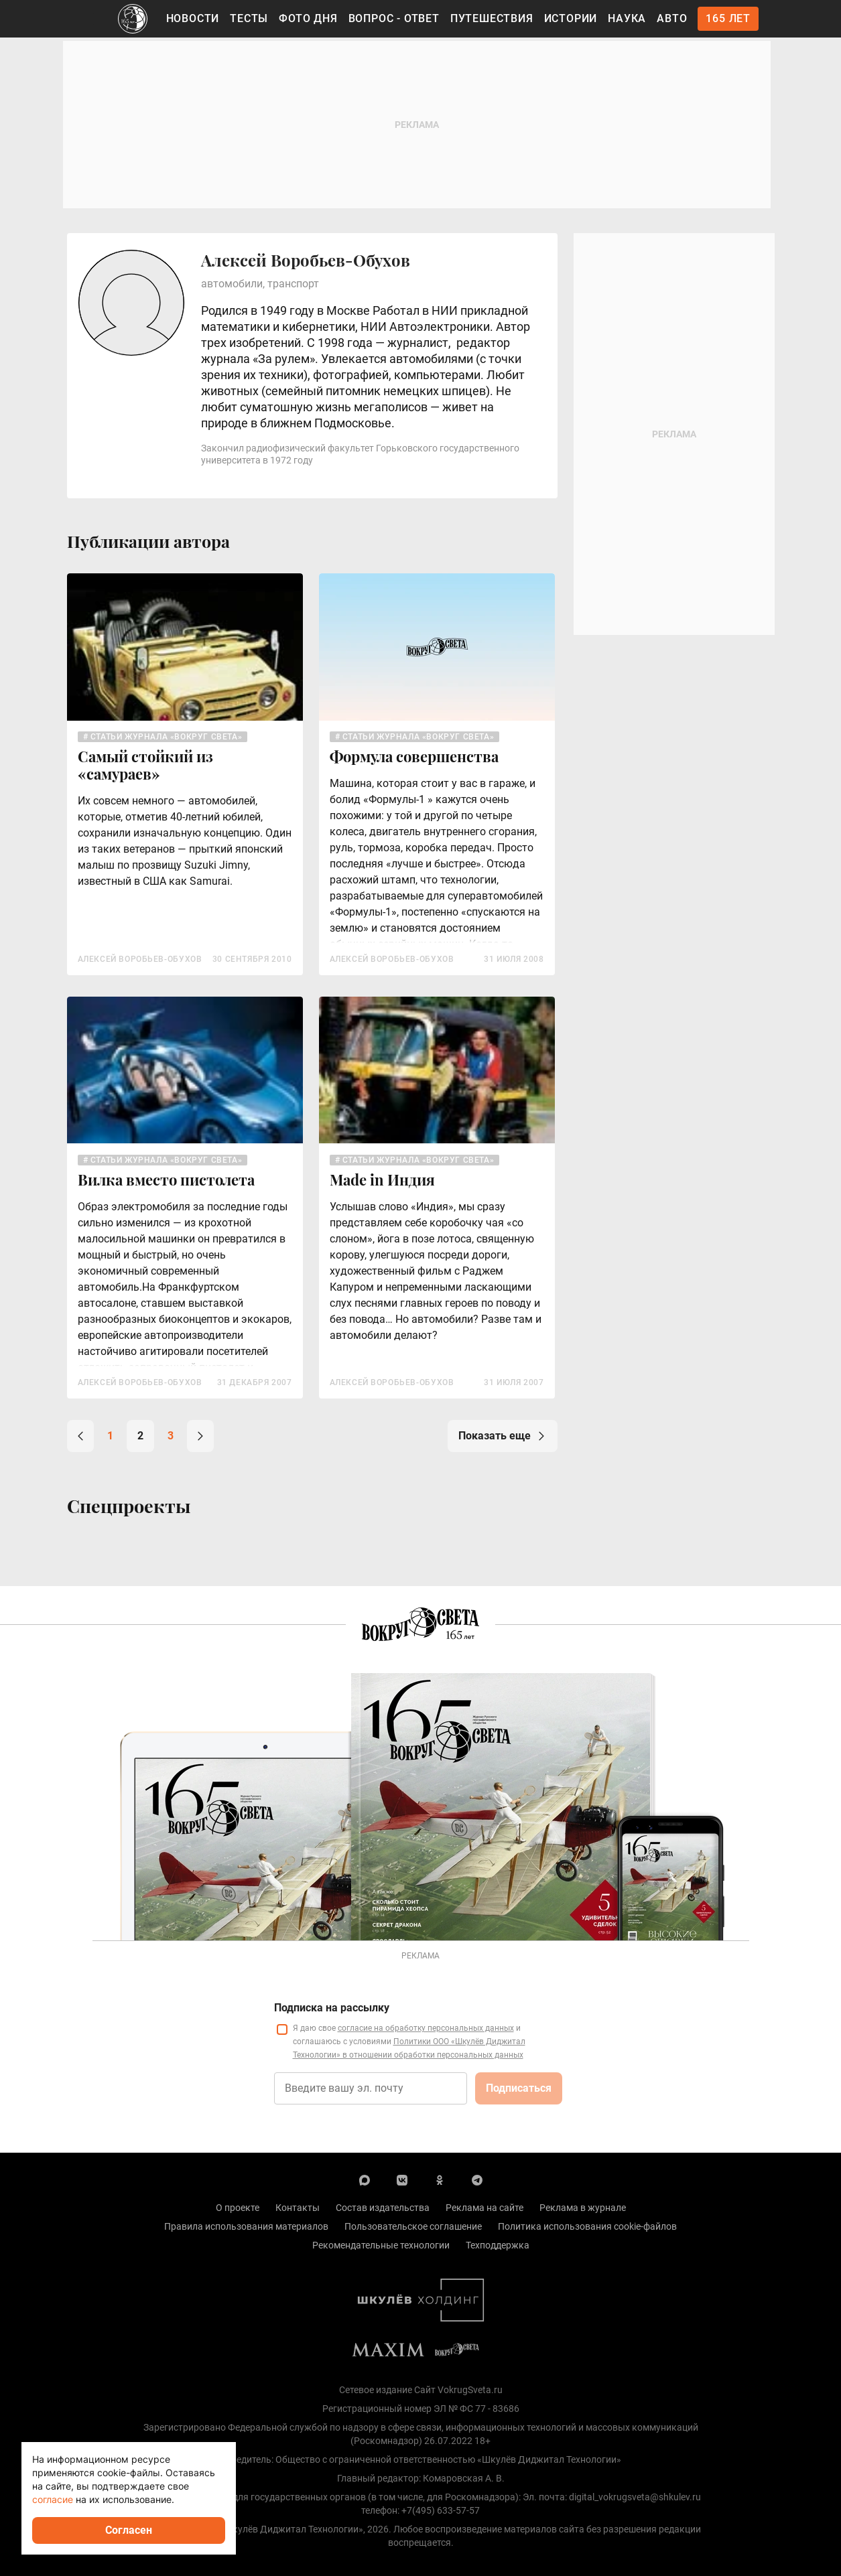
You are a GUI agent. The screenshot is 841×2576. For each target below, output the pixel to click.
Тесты (249, 18)
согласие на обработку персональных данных (426, 2028)
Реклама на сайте (484, 2207)
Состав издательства (383, 2207)
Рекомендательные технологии (381, 2245)
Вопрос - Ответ (394, 18)
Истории (571, 18)
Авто (672, 18)
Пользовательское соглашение (413, 2226)
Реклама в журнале (582, 2207)
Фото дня (308, 18)
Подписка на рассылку (331, 2007)
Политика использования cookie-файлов (587, 2226)
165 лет (728, 18)
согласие (52, 2499)
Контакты (297, 2207)
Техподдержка (497, 2245)
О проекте (237, 2207)
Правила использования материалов (246, 2226)
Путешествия (491, 18)
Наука (627, 18)
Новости (193, 18)
